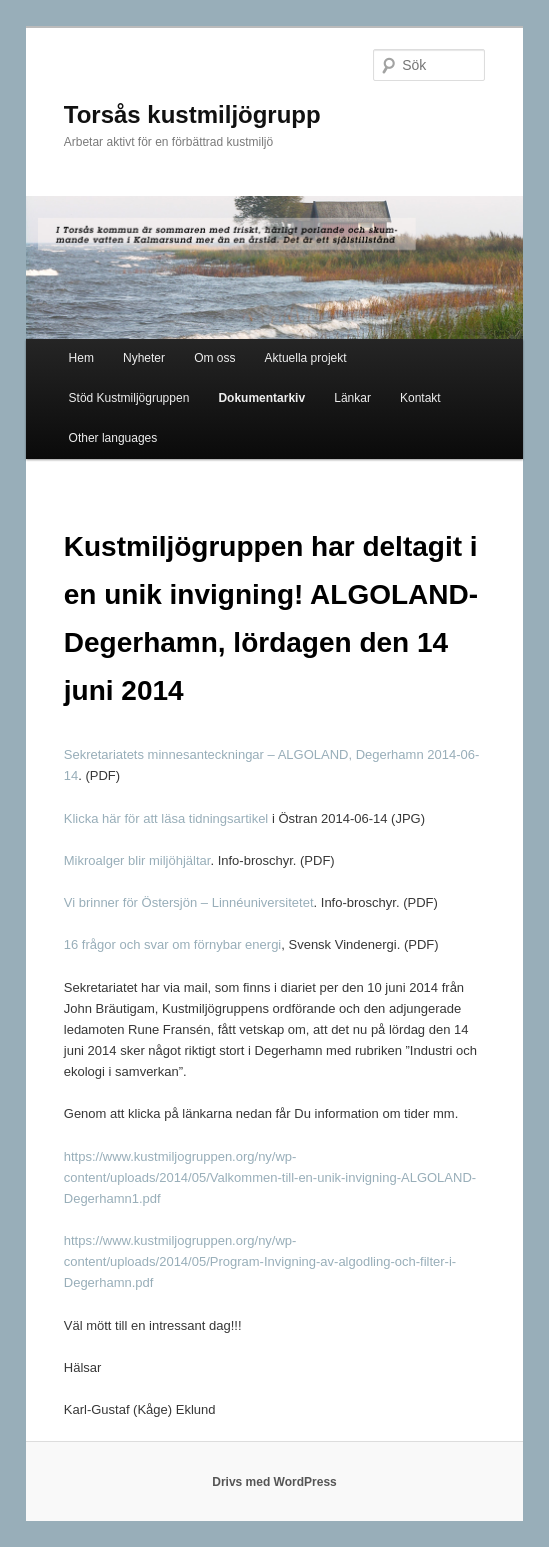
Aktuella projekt (306, 358)
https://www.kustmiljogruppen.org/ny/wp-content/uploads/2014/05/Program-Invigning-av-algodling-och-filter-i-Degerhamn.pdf (260, 1261)
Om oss (214, 358)
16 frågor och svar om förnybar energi (173, 944)
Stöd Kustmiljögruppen (129, 398)
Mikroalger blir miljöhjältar (137, 860)
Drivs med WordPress (274, 1482)
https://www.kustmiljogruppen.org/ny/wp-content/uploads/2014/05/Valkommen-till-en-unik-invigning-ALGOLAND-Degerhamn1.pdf (270, 1177)
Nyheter (144, 358)
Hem (81, 358)
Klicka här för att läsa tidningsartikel (168, 818)
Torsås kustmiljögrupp (192, 114)
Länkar (352, 398)
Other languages (113, 438)
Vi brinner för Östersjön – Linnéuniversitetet (189, 902)
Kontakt (420, 398)
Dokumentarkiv (261, 398)
